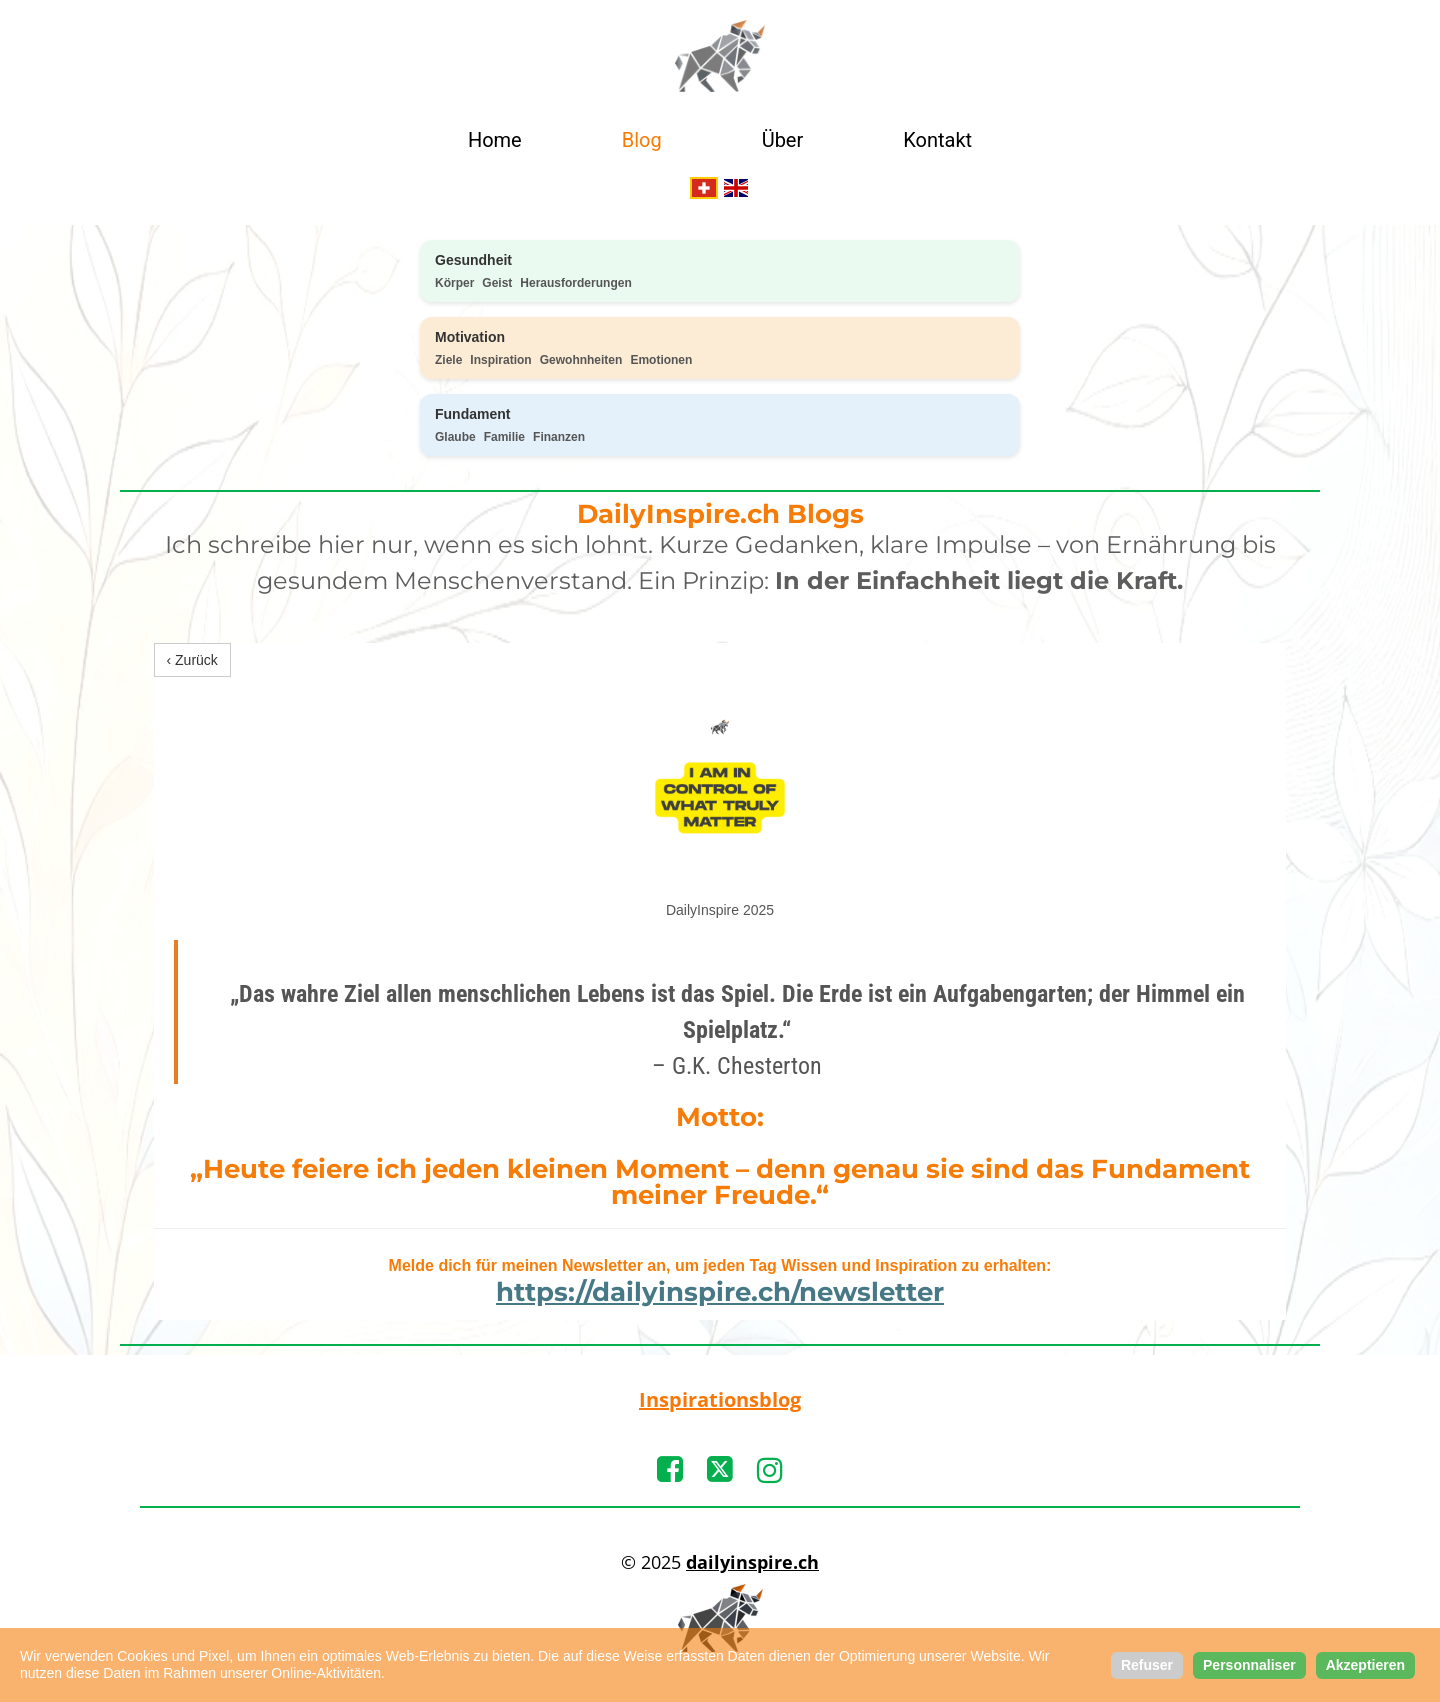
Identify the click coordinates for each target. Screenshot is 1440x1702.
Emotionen (661, 360)
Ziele (448, 360)
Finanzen (559, 437)
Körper (454, 283)
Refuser (1147, 1665)
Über (783, 140)
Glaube (455, 437)
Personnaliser (1249, 1665)
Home (495, 140)
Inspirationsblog (720, 1399)
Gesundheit (473, 260)
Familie (504, 437)
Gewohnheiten (581, 360)
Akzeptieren (1365, 1665)
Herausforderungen (575, 283)
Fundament (472, 414)
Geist (497, 283)
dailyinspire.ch (752, 1562)
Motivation (470, 337)
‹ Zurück (192, 660)
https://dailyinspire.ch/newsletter (720, 1292)
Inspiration (500, 360)
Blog (642, 140)
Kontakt (937, 140)
